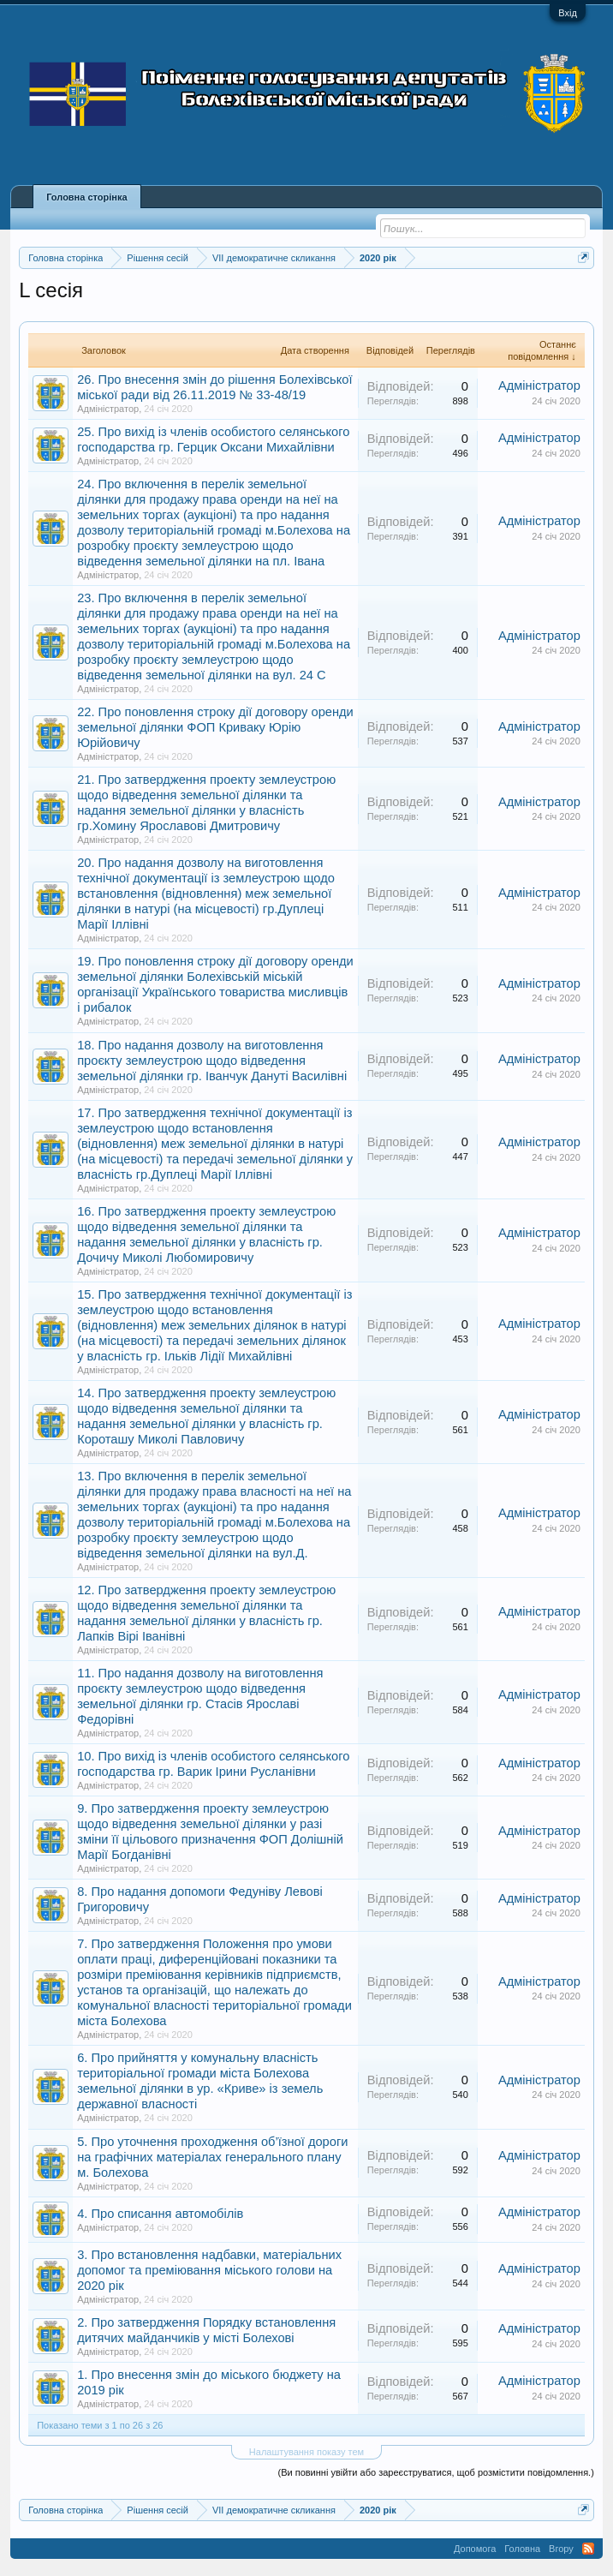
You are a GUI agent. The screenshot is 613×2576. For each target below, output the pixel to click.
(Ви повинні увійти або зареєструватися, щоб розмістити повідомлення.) (435, 2472)
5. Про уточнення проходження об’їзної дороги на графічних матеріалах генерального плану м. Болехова (212, 2157)
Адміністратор (108, 408)
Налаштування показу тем (306, 2452)
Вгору (561, 2548)
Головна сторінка (86, 197)
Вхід (567, 13)
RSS (588, 2549)
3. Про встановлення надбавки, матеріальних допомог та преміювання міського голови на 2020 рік (209, 2270)
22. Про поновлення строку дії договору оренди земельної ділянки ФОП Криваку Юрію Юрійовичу (215, 727)
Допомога (475, 2548)
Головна (522, 2548)
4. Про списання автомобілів (160, 2213)
